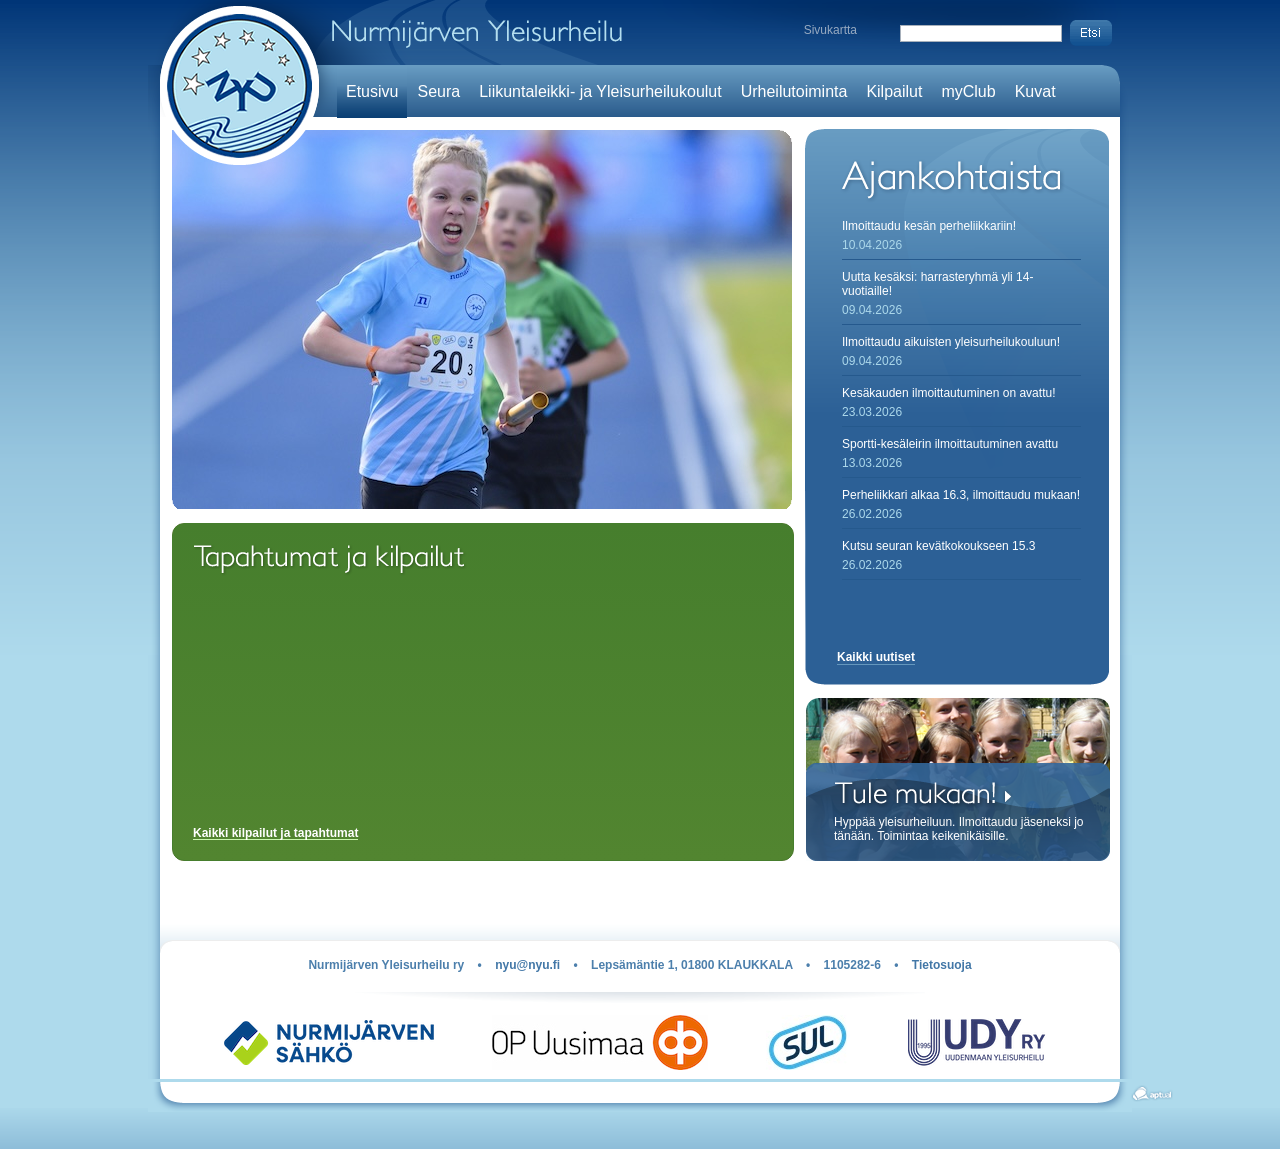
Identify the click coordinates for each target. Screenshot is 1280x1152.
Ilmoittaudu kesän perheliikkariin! (929, 226)
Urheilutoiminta (794, 91)
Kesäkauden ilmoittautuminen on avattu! (948, 393)
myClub (968, 91)
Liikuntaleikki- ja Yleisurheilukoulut (600, 91)
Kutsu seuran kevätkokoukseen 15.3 (938, 546)
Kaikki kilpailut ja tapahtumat (275, 833)
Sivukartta (830, 30)
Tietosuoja (942, 965)
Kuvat (1035, 91)
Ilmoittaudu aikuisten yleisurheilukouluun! (951, 342)
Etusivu (372, 91)
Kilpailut (894, 91)
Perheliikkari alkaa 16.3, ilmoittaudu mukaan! (961, 495)
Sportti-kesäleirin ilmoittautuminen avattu (950, 444)
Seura (438, 91)
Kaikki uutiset (876, 657)
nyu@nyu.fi (527, 965)
